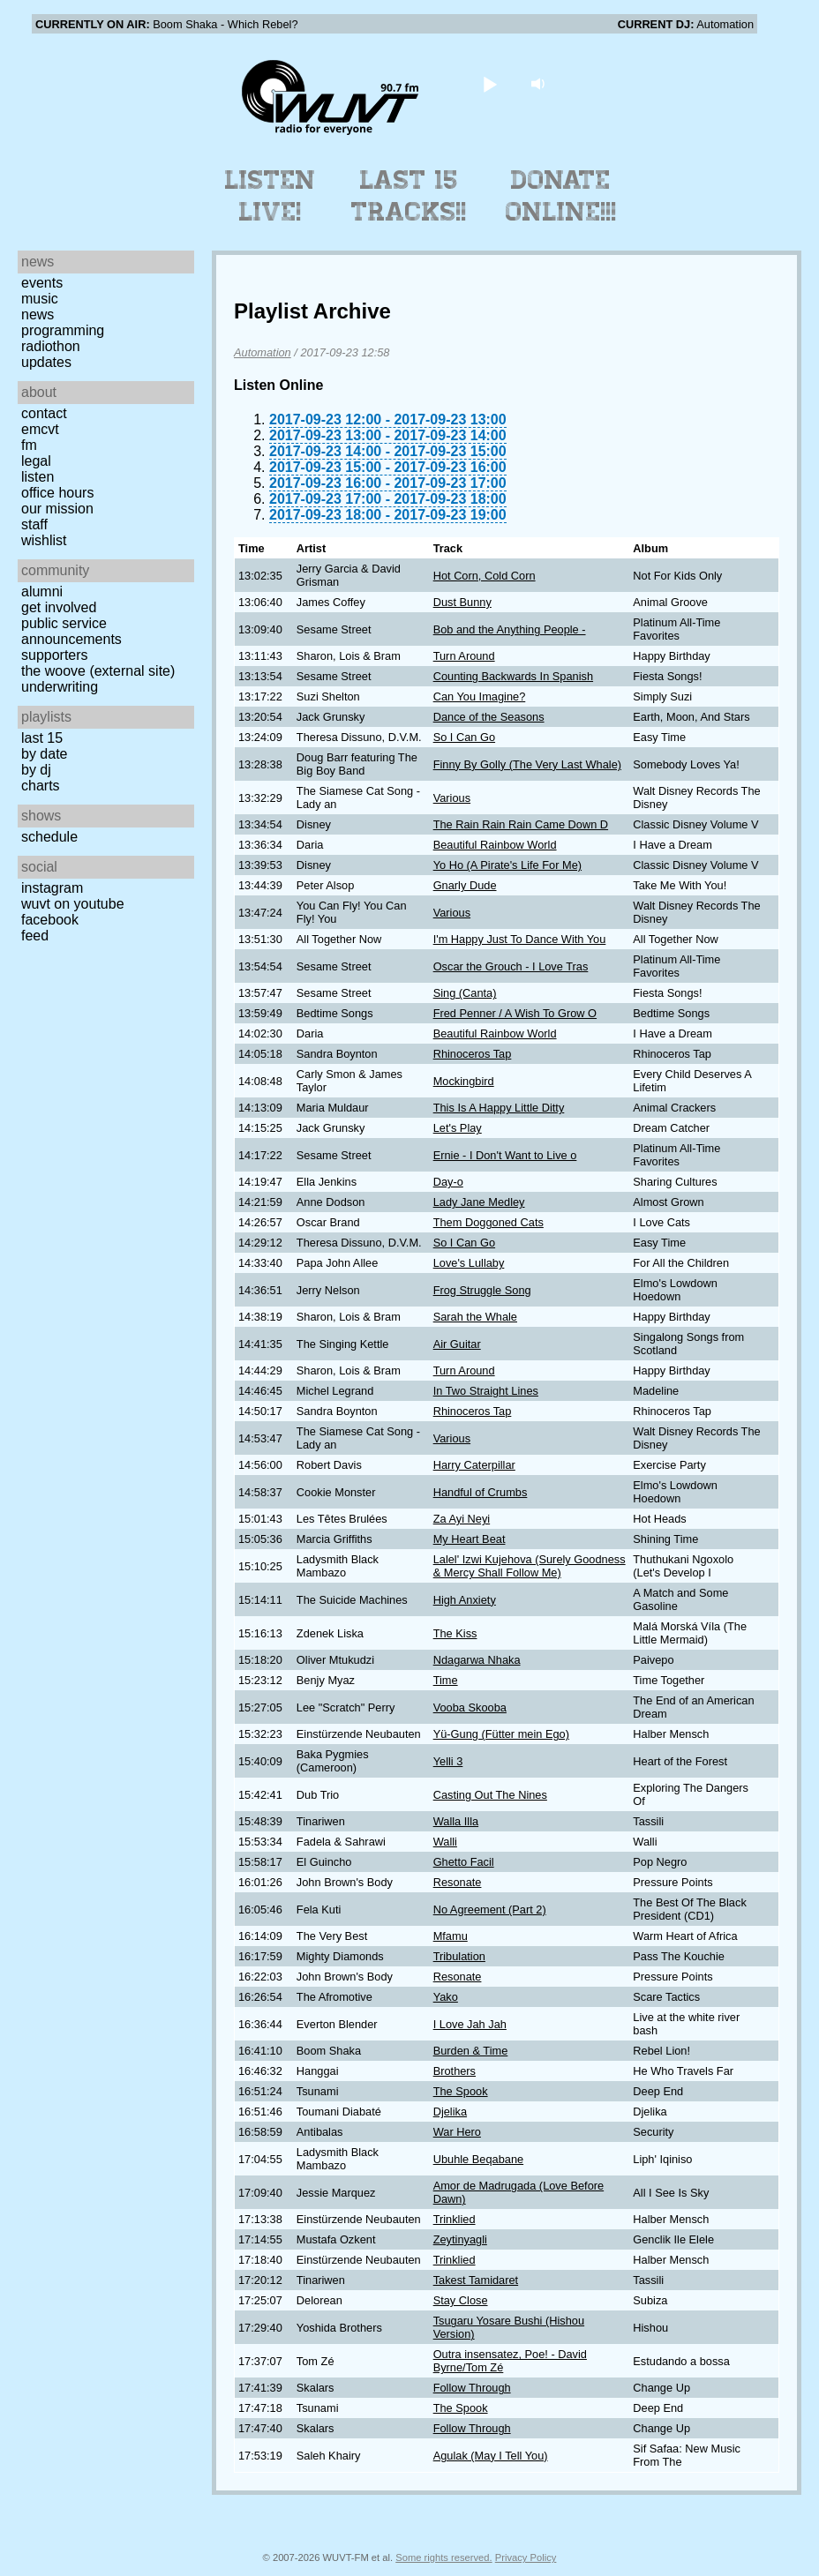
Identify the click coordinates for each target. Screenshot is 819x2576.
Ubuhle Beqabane (478, 2159)
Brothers (454, 2071)
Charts (40, 785)
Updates (46, 362)
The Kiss (455, 1633)
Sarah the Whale (475, 1316)
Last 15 (42, 737)
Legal (36, 460)
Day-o (448, 1181)
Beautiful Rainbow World (495, 844)
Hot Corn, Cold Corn (484, 575)
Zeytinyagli (460, 2239)
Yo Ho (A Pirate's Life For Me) (507, 865)
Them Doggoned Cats (488, 1222)
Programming (62, 330)
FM (29, 445)
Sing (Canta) (465, 993)
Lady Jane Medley (479, 1202)
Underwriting (59, 686)
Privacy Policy (526, 2557)
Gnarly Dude (465, 885)
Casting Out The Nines (490, 1794)
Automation (262, 352)
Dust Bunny (462, 602)
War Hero (457, 2131)
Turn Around (464, 656)
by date (44, 753)
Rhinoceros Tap (472, 1053)
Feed (35, 935)
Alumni (42, 591)
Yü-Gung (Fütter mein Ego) (501, 1734)
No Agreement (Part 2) (489, 1909)
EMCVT (40, 429)
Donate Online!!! (561, 196)
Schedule (49, 836)
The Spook (460, 2091)
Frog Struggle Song (482, 1290)
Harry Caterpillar (474, 1464)
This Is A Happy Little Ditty (499, 1107)
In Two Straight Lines (485, 1390)
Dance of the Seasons (489, 716)
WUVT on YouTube (72, 903)
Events (42, 282)
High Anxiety (464, 1599)
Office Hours (57, 492)
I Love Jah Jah (470, 2024)
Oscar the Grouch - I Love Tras (511, 966)
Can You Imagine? (479, 696)
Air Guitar (457, 1344)
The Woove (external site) (98, 670)
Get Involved (58, 607)
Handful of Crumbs (480, 1492)
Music (39, 298)
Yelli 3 (448, 1761)
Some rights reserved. (443, 2557)
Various (451, 798)
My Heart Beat (469, 1539)
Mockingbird (463, 1081)
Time (445, 1680)
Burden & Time (470, 2050)
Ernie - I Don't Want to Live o (505, 1155)
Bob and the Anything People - (509, 629)
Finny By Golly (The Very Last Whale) (527, 764)
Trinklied (454, 2219)
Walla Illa (455, 1821)
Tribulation (459, 1956)
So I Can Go (464, 737)
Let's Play (457, 1127)
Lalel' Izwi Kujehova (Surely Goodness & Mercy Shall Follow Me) (529, 1566)
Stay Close (460, 2300)
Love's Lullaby (469, 1262)
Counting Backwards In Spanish (513, 676)
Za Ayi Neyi (461, 1518)
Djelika (450, 2111)
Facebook (50, 919)
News (37, 314)
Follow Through (472, 2387)
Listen (37, 476)
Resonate (457, 1882)
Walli (445, 1841)
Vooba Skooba (470, 1707)
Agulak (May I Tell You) (490, 2455)
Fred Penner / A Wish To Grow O (515, 1013)
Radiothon (50, 346)
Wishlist (44, 540)
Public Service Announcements (71, 631)
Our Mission (57, 508)
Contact (44, 413)
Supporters (54, 655)
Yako (445, 1996)
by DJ (36, 769)
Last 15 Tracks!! (409, 196)
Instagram (52, 887)
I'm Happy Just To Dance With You (519, 939)
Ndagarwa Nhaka (477, 1659)
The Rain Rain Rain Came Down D (520, 824)
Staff (34, 524)
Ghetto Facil (463, 1861)
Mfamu (450, 1936)
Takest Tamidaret (476, 2280)
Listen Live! (270, 196)
